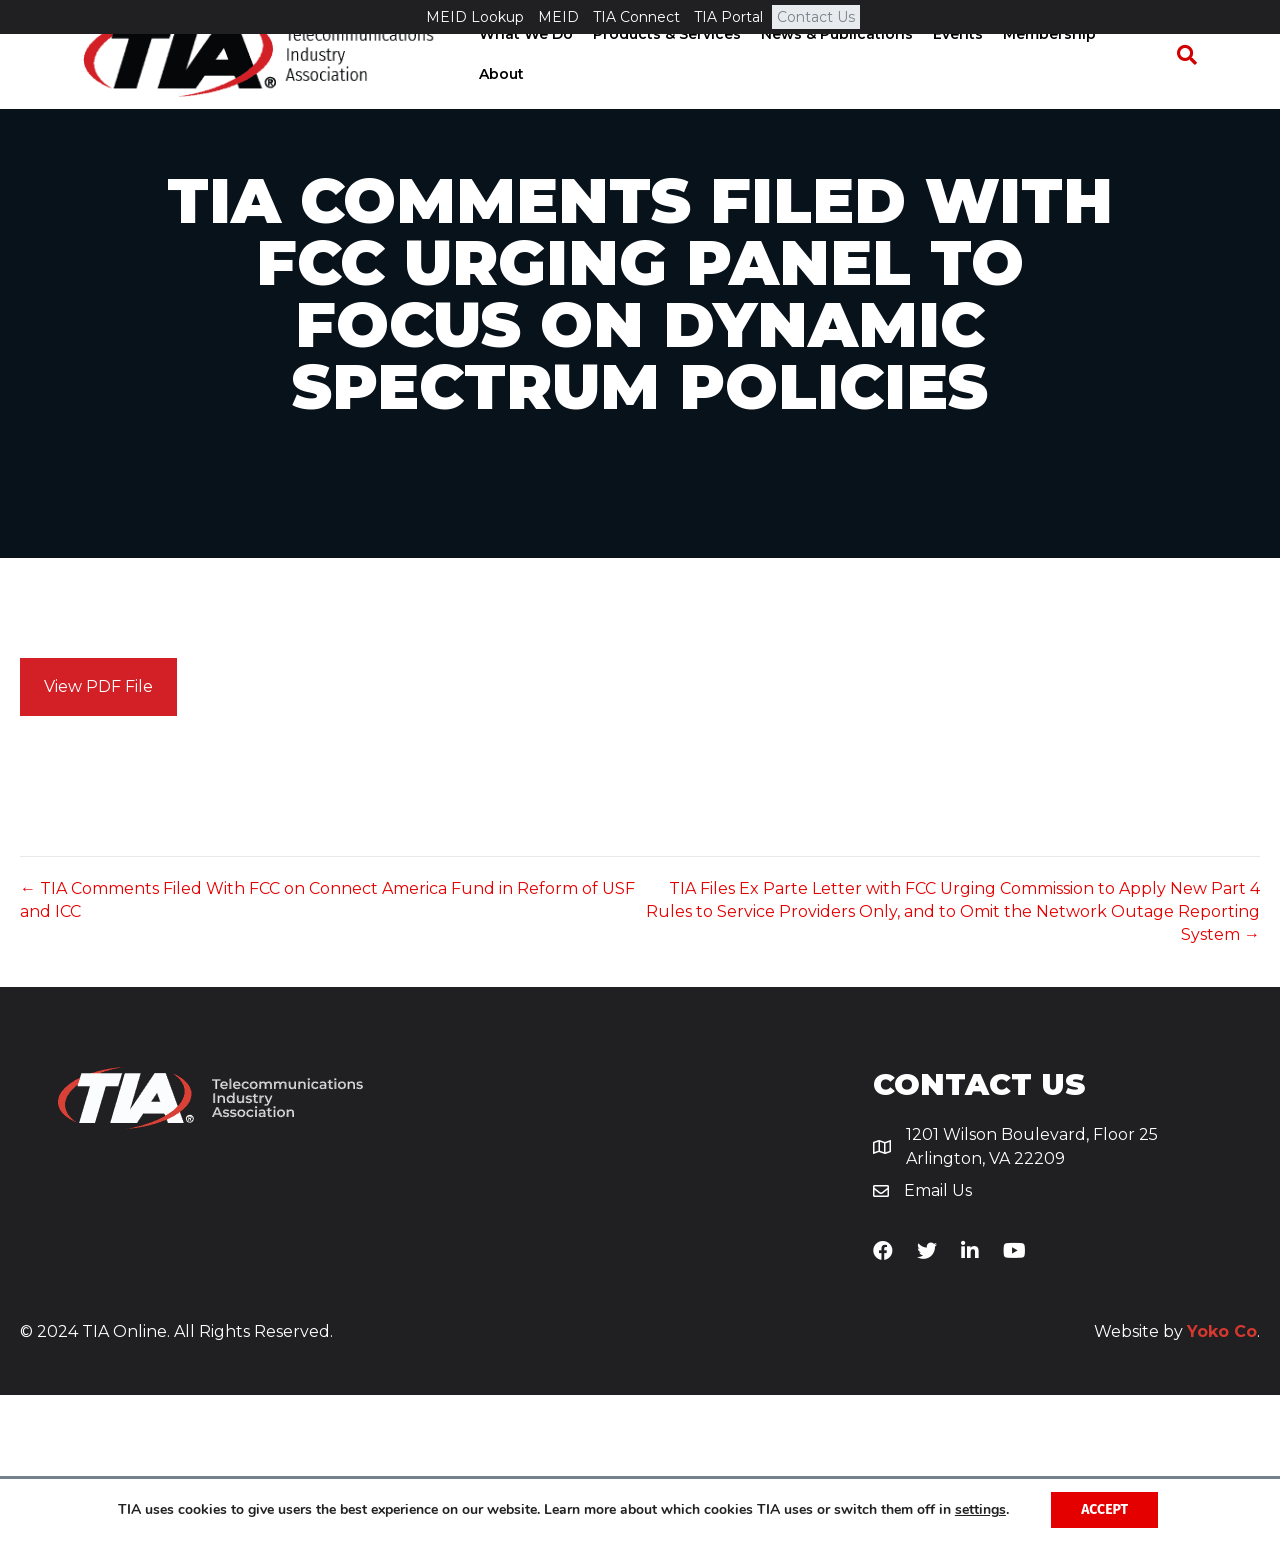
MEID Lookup (475, 17)
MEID (558, 17)
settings (980, 1510)
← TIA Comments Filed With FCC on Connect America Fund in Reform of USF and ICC (327, 1047)
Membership (1054, 89)
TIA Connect (636, 17)
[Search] (1196, 90)
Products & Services (672, 89)
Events (963, 89)
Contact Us (816, 17)
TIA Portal (728, 17)
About (1143, 89)
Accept (1104, 1509)
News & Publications (842, 89)
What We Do (531, 89)
